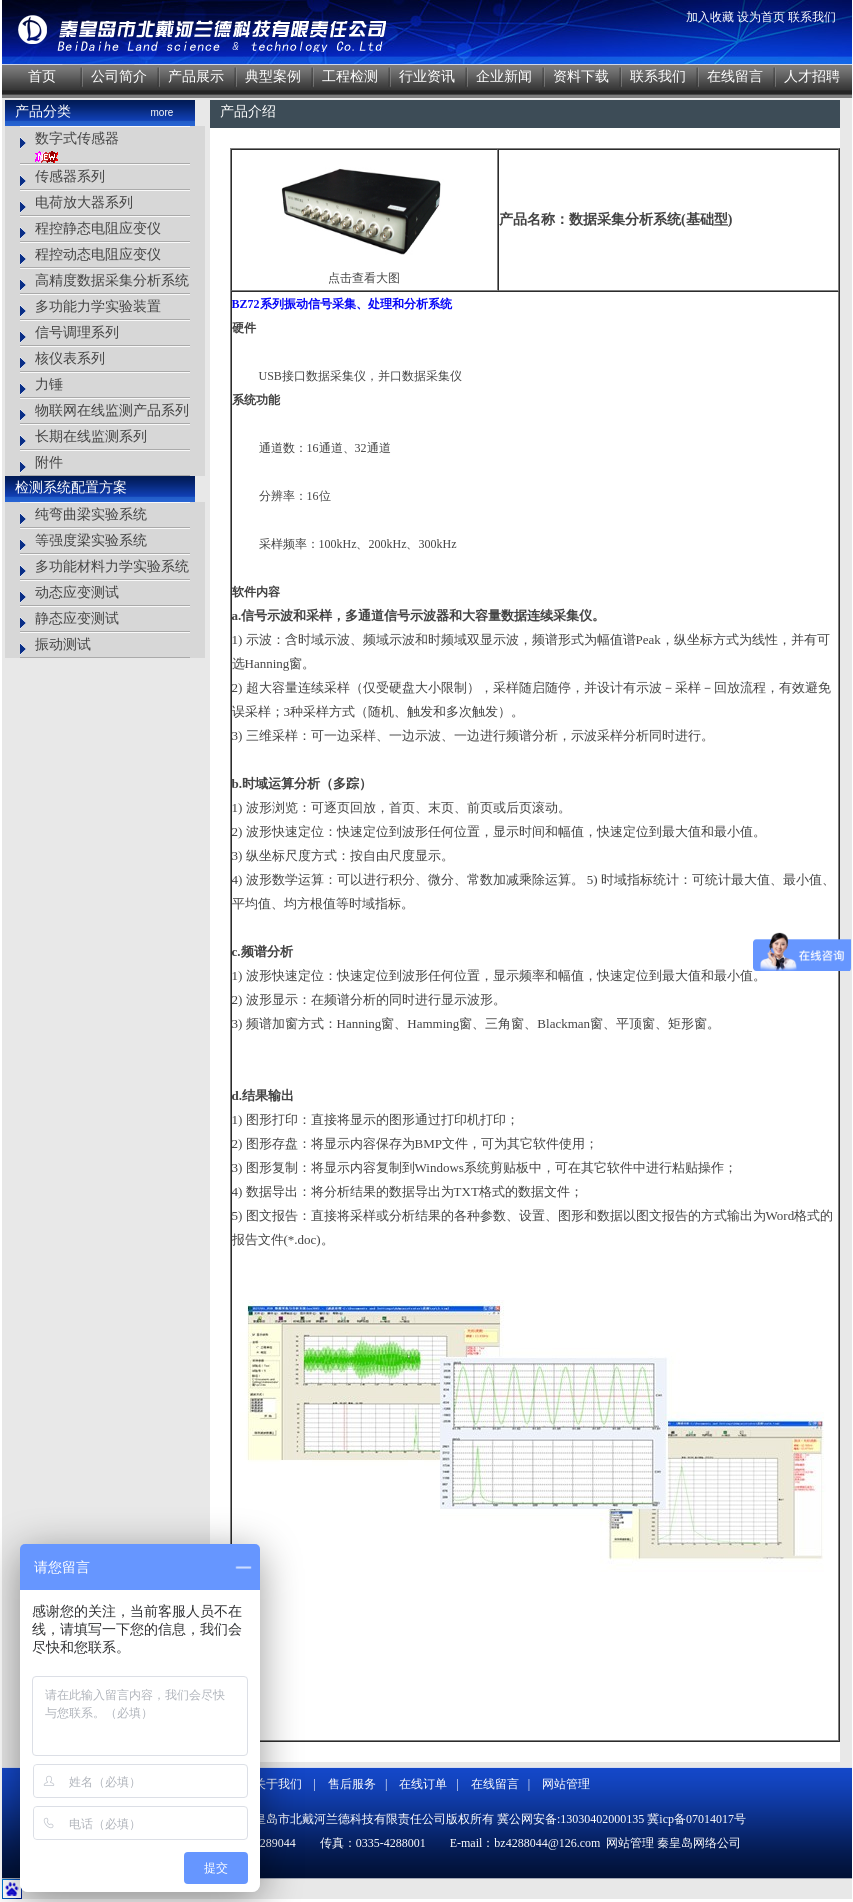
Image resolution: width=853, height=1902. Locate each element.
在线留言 (735, 76)
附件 (49, 462)
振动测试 (63, 644)
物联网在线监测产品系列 (112, 410)
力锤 (49, 384)
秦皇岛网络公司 (699, 1843)
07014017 (710, 1819)
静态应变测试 (77, 618)
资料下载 (581, 76)
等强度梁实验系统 (91, 540)
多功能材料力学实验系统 (112, 566)
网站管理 (566, 1784)
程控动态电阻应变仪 (98, 254)
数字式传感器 (77, 138)
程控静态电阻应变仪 (98, 228)
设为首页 (761, 17)
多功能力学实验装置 (98, 306)
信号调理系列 (77, 332)
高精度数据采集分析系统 (112, 280)
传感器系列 (70, 176)
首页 (42, 76)
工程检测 (350, 76)
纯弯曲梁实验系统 (91, 514)
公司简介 (119, 76)
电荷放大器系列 (84, 202)
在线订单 (423, 1784)
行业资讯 (427, 76)
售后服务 (352, 1784)
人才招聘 (812, 76)
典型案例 (273, 76)
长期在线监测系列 (91, 436)
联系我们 (812, 17)
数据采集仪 (336, 376)
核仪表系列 (70, 358)
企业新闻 (504, 76)
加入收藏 (710, 17)
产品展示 (196, 76)
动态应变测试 (77, 592)
